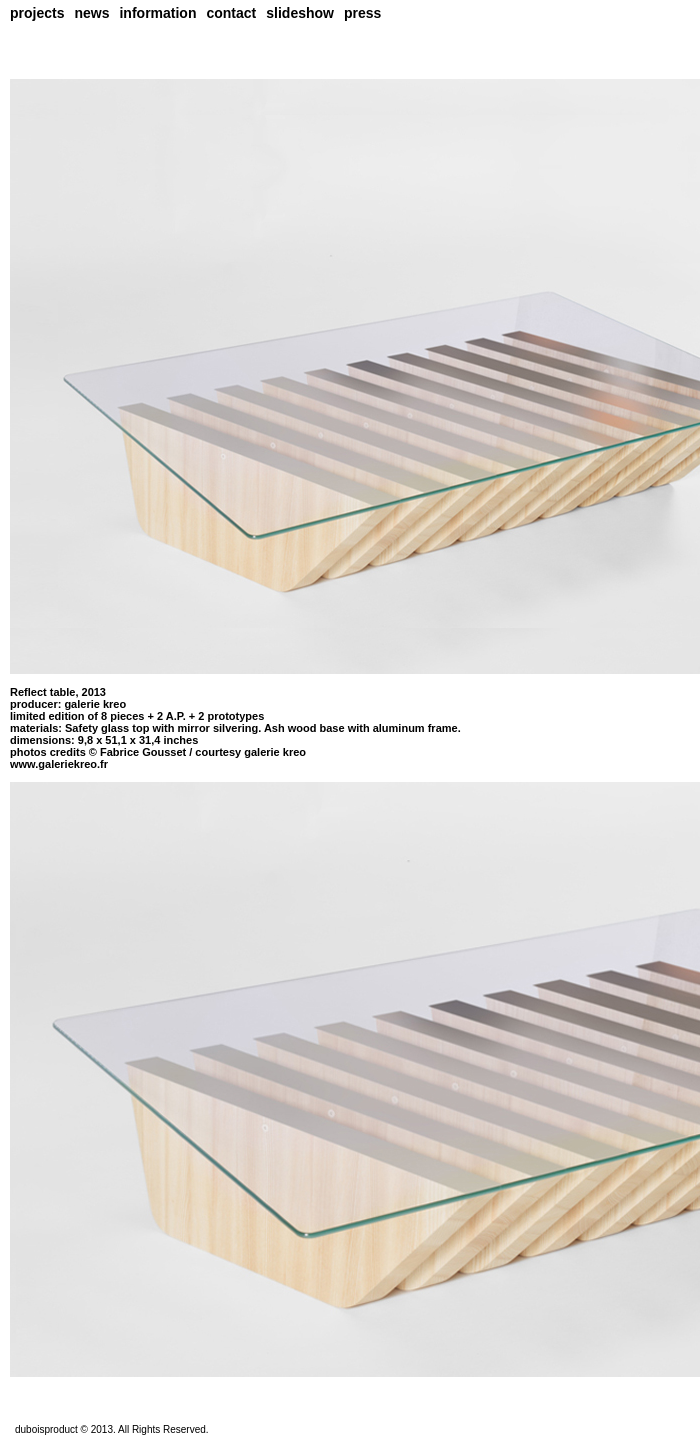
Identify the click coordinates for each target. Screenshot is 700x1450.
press (362, 13)
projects (37, 13)
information (157, 13)
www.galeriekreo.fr (59, 764)
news (91, 13)
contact (231, 13)
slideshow (300, 13)
